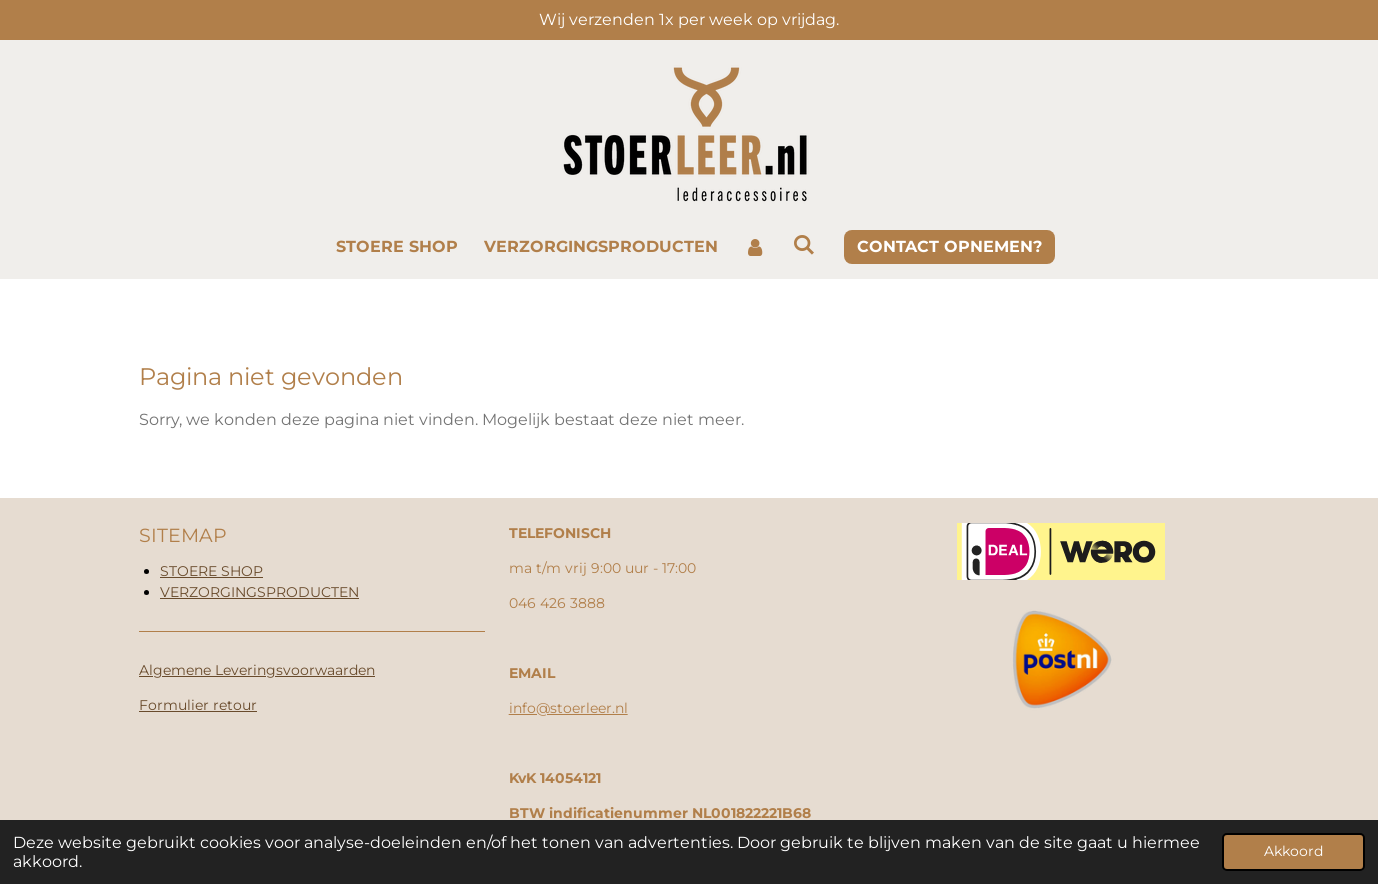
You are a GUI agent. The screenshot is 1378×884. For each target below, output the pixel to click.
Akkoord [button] (1293, 851)
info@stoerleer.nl (568, 708)
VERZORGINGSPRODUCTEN (259, 592)
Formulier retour (198, 705)
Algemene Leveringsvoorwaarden (257, 670)
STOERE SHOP (211, 571)
